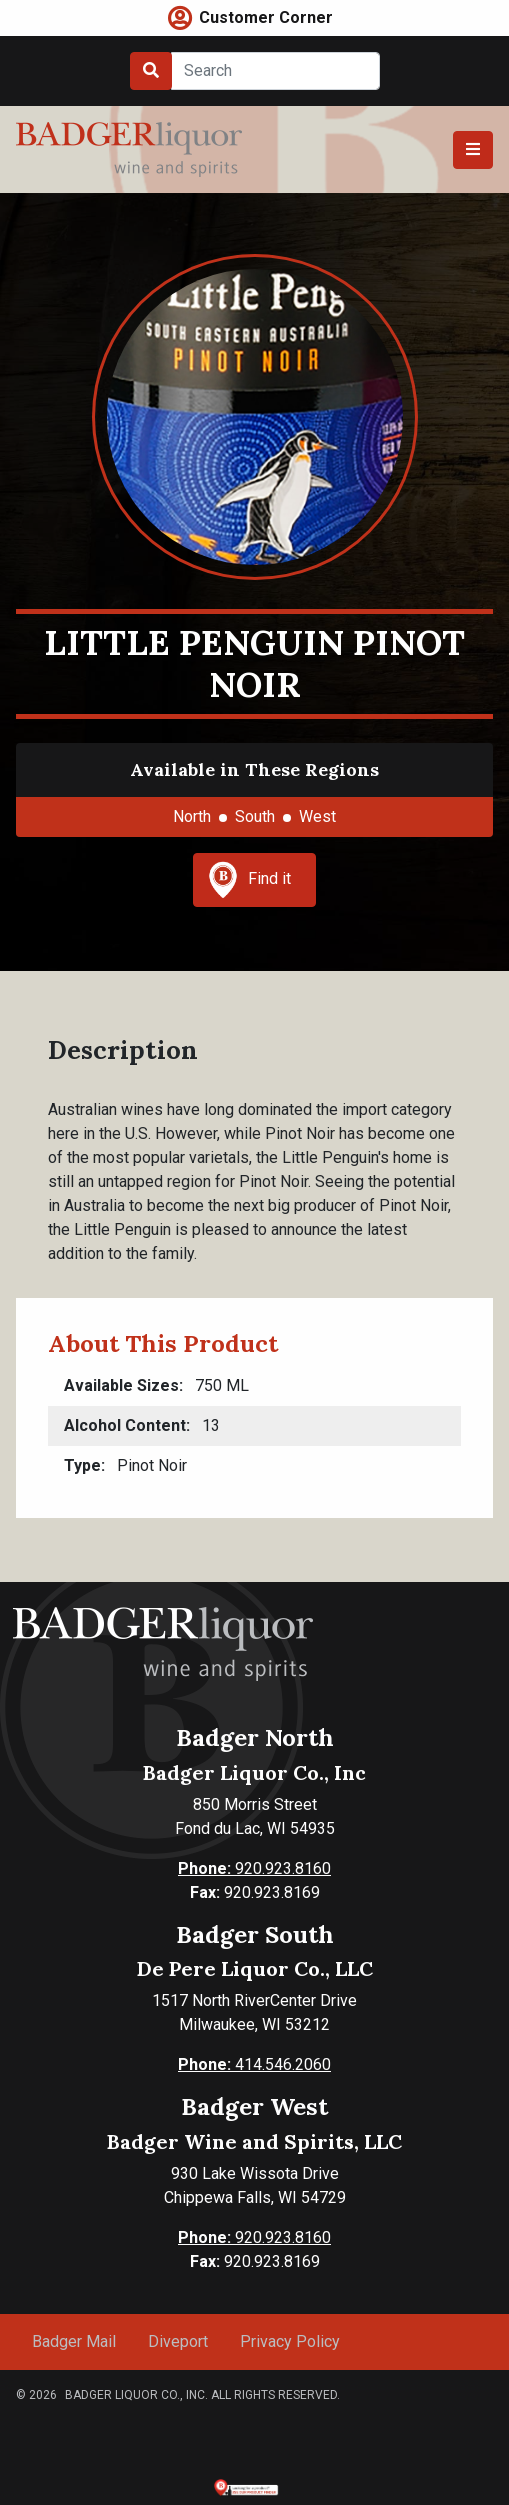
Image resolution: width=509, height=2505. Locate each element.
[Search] (275, 71)
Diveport (178, 2341)
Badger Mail (74, 2341)
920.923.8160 (254, 1868)
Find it (250, 880)
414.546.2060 (254, 2064)
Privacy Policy (290, 2341)
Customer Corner (266, 17)
